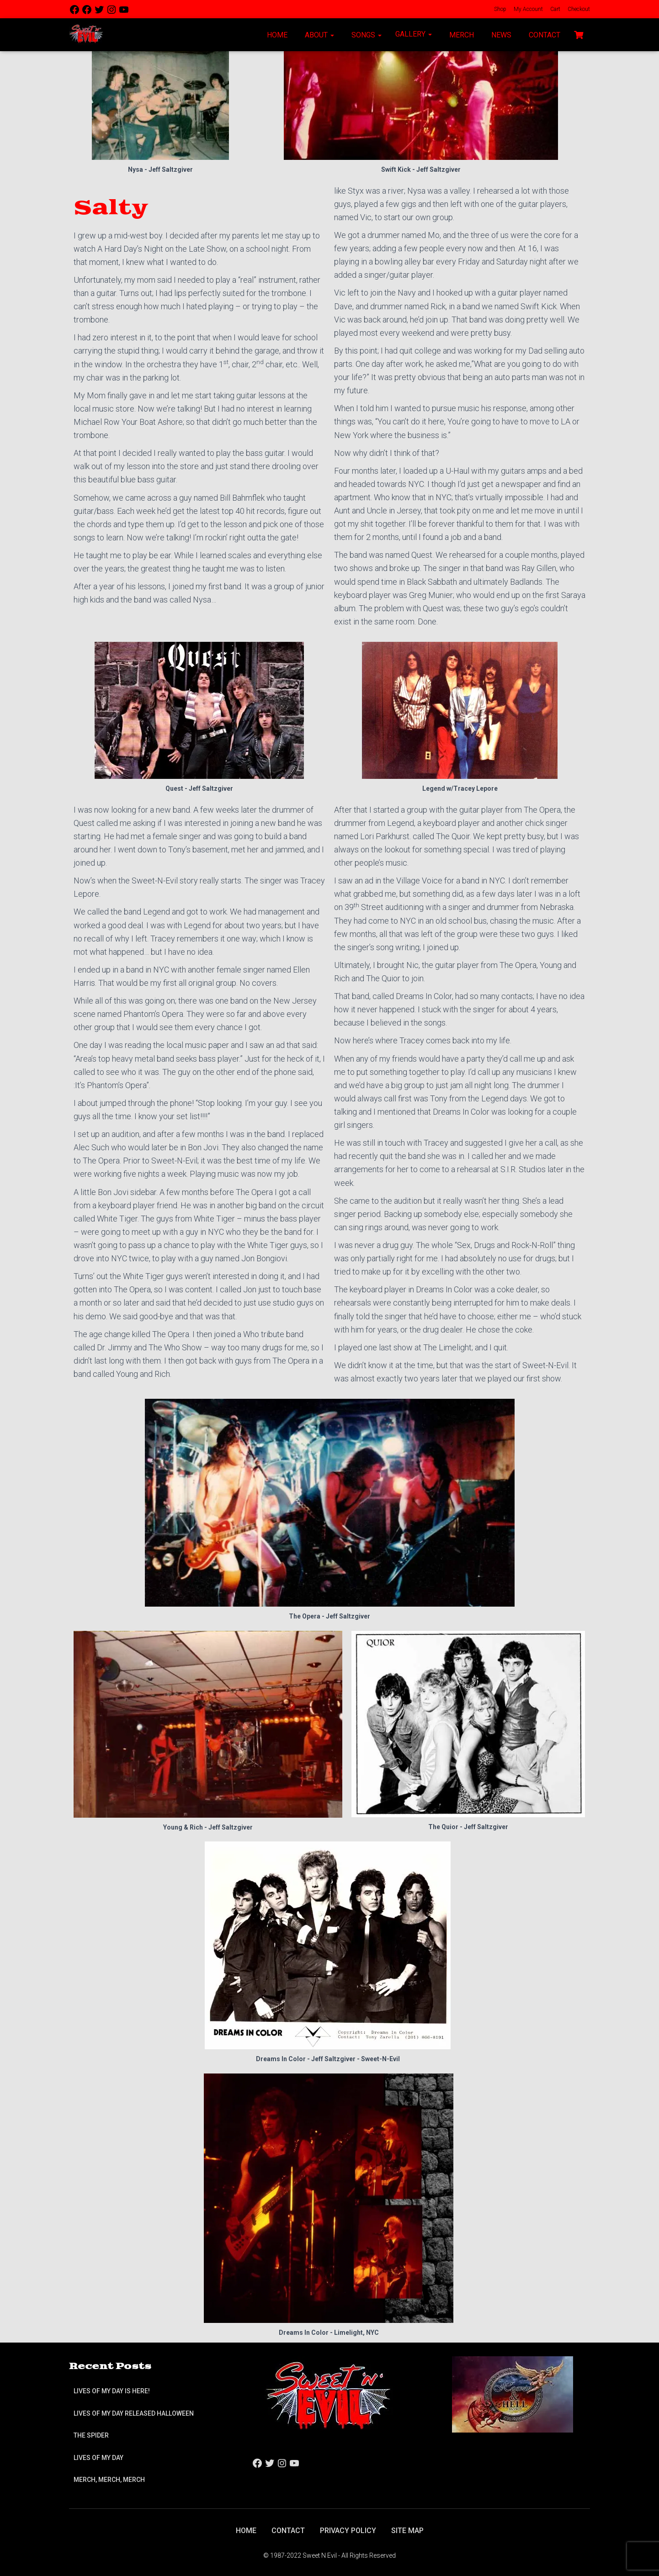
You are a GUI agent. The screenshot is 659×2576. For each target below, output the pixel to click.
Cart (554, 9)
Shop (499, 9)
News (500, 35)
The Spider (91, 2435)
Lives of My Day (98, 2457)
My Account (527, 9)
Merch (460, 35)
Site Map (407, 2530)
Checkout (578, 9)
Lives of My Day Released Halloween (134, 2413)
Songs (366, 35)
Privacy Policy (348, 2530)
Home (276, 35)
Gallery (413, 34)
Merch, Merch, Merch (109, 2479)
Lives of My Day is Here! (112, 2391)
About (318, 35)
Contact (543, 35)
